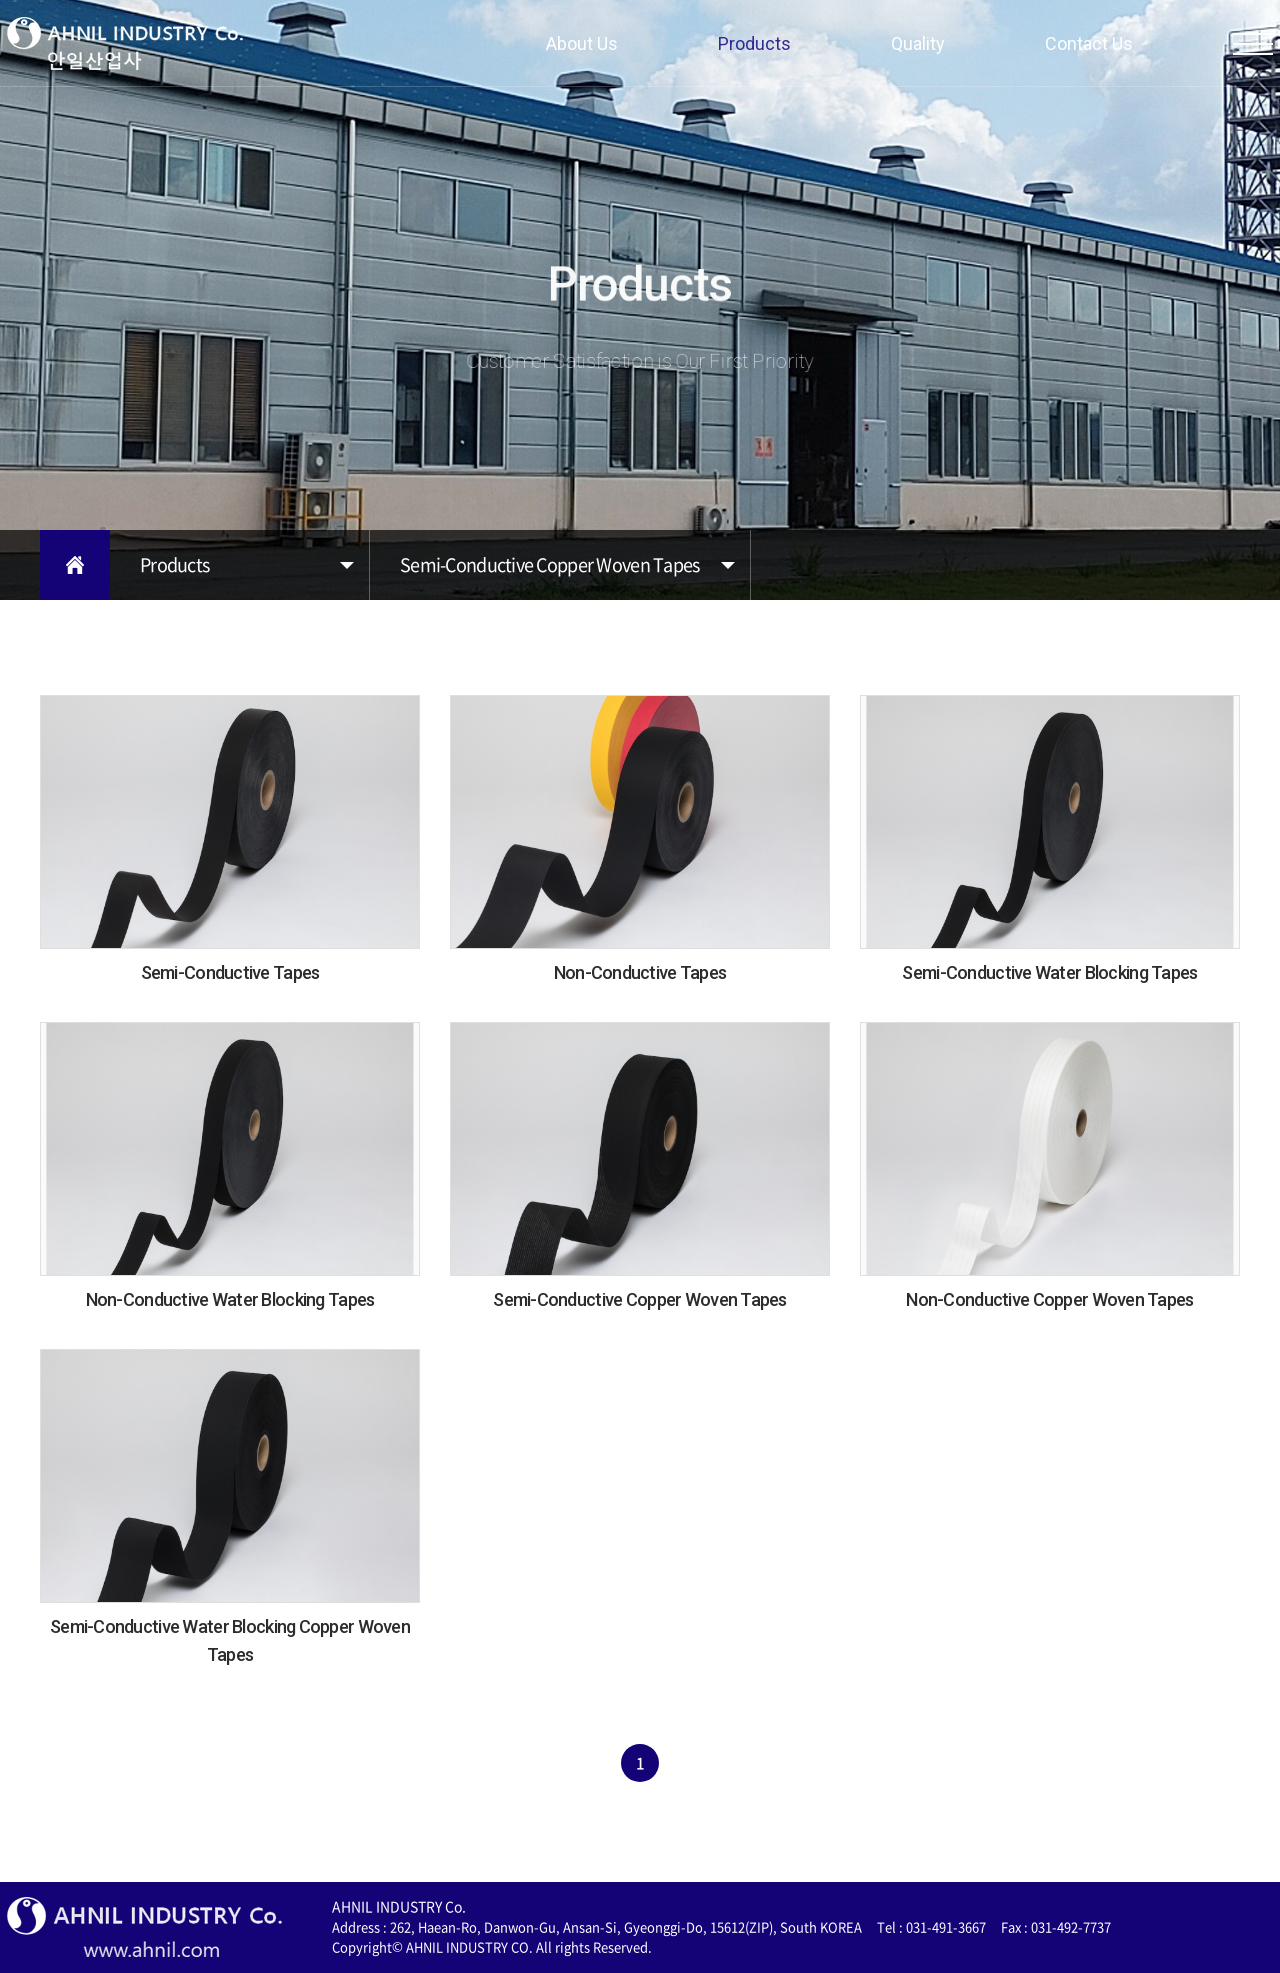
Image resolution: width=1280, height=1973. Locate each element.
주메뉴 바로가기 (0, 0)
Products (754, 43)
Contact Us (1089, 43)
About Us (582, 43)
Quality (918, 43)
